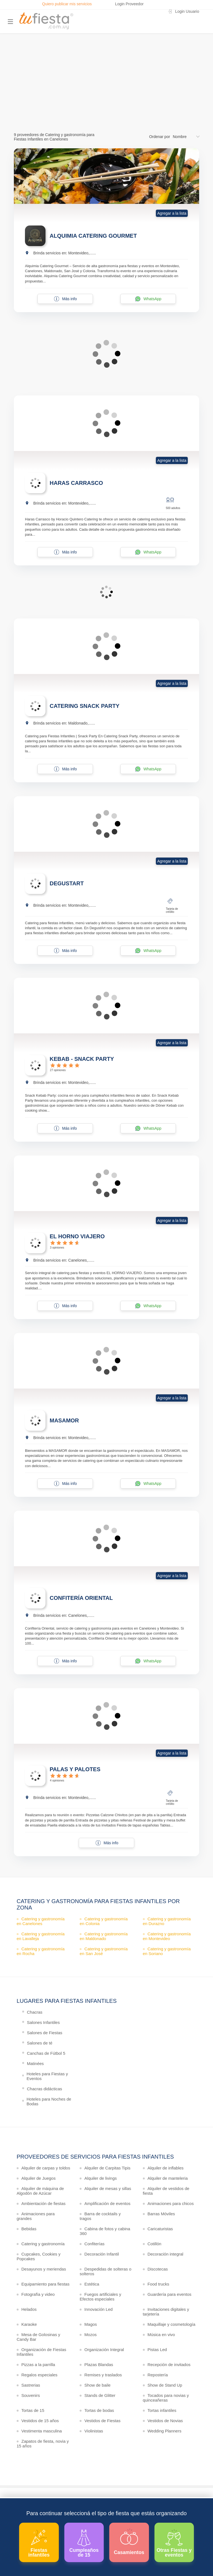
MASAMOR (64, 1420)
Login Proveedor (129, 4)
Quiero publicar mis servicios (67, 4)
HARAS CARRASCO (76, 483)
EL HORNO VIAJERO (77, 1236)
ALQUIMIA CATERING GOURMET (93, 236)
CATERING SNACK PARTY (84, 706)
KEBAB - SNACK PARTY (82, 1059)
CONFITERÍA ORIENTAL (81, 1598)
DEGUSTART (67, 883)
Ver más (105, 98)
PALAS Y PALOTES (75, 1769)
